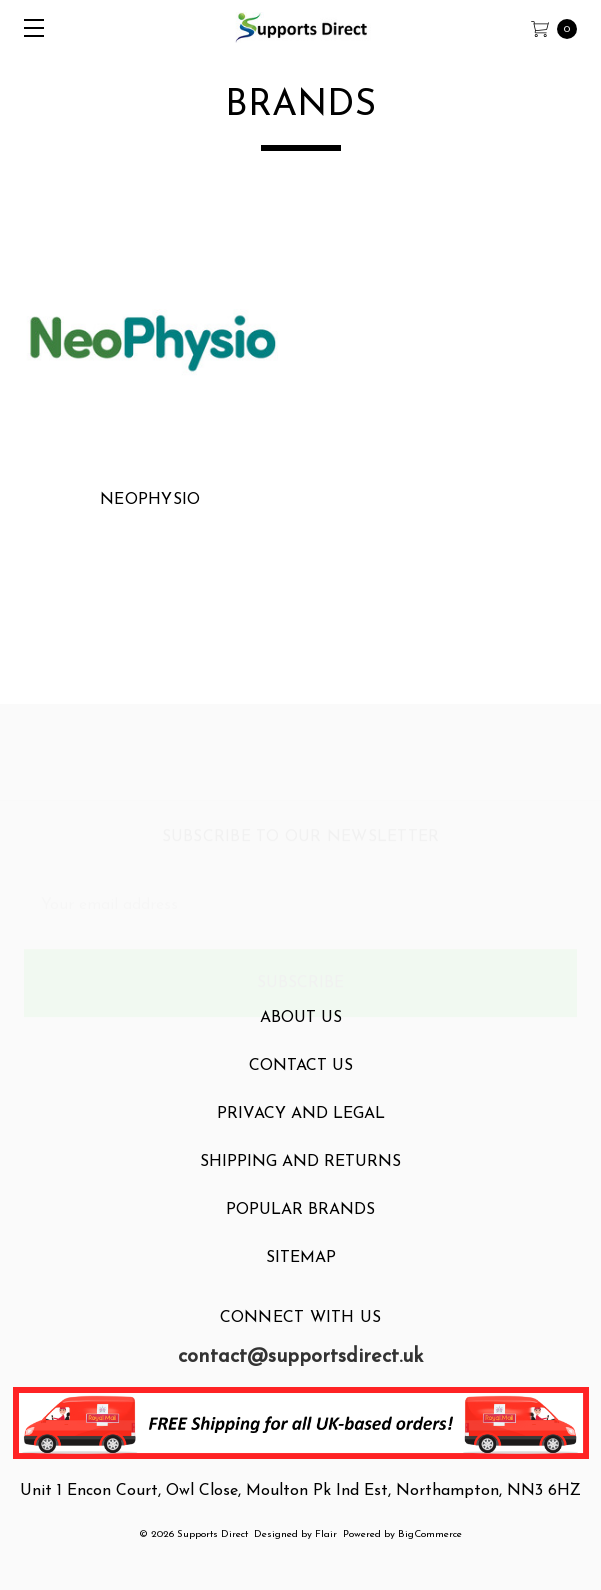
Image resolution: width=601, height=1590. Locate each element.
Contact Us (301, 1085)
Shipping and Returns (300, 1181)
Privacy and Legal (301, 1133)
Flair (326, 1534)
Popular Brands (300, 1229)
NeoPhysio (150, 500)
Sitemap (301, 1277)
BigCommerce (430, 1534)
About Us (301, 1037)
